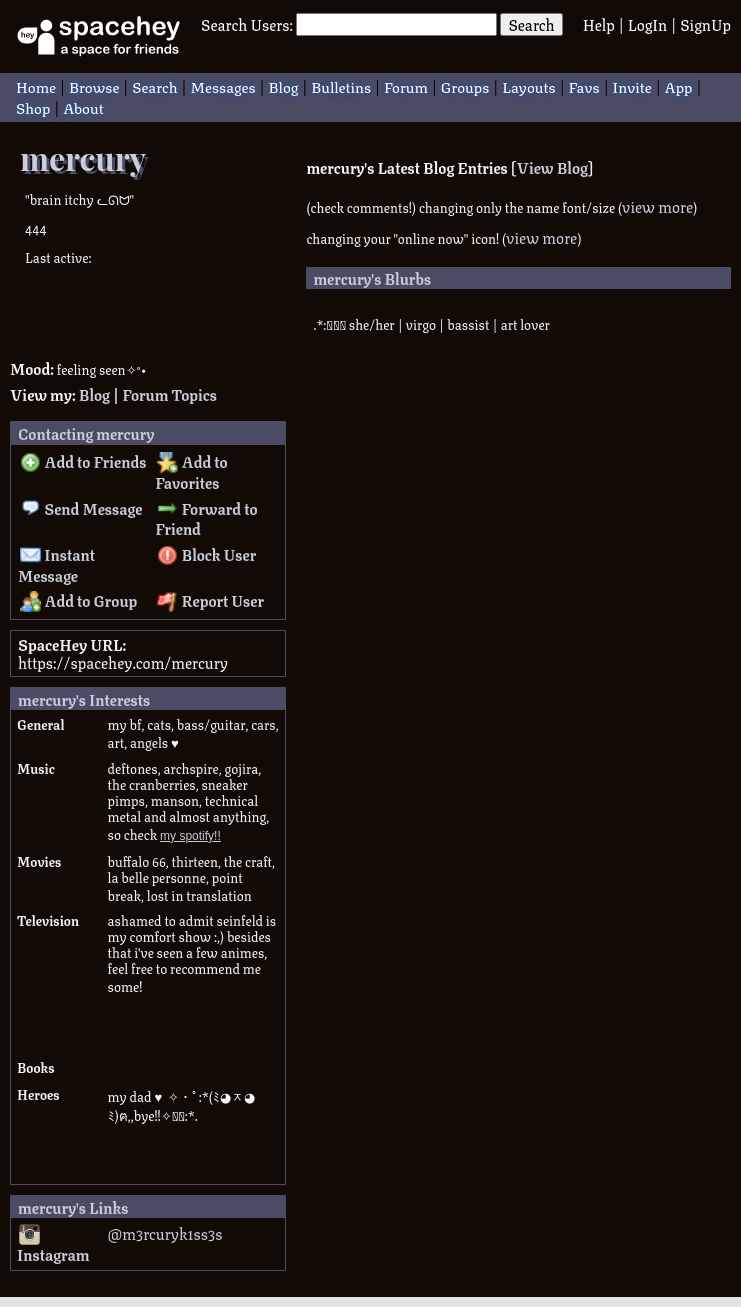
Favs (584, 85)
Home (36, 85)
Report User (210, 600)
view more (657, 206)
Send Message (81, 508)
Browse (94, 85)
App (679, 85)
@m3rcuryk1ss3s (165, 1233)
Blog (284, 85)
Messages (222, 85)
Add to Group (79, 600)
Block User (207, 554)
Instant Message (56, 564)
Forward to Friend (206, 518)
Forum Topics (169, 394)
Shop (33, 106)
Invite (632, 85)
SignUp (705, 24)
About (83, 106)
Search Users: (247, 24)
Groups (465, 85)
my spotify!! (190, 836)
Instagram (53, 1245)
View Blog (552, 167)
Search (531, 24)
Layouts (528, 85)
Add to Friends (83, 461)
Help (599, 24)
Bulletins (341, 85)
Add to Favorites (191, 471)
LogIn (648, 24)
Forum (406, 85)
